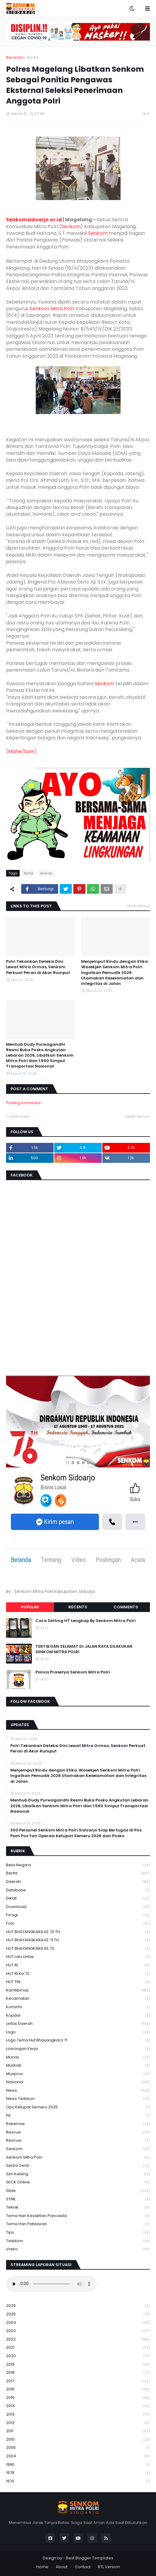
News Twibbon (78, 2099)
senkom (78, 2149)
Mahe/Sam (21, 751)
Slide (78, 2191)
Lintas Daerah (78, 2024)
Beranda (14, 57)
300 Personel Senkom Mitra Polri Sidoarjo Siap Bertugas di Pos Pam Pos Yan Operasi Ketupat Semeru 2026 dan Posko (75, 1833)
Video (78, 2249)
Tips (78, 2232)
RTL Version (109, 2567)
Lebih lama (136, 1116)
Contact (83, 2567)
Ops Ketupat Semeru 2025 (78, 2107)
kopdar (78, 2015)
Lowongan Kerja (78, 2049)
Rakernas (78, 2124)
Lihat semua (138, 905)
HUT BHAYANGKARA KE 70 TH (78, 1932)
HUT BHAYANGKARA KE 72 (78, 1949)
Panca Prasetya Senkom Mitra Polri (72, 1672)
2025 (78, 2314)
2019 (78, 2364)
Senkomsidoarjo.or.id (34, 219)
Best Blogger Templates (89, 2558)
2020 (78, 2356)
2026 (78, 2306)
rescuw (78, 2140)
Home (42, 2567)
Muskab (78, 2065)
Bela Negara (78, 1865)
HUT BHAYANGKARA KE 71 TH (78, 1940)
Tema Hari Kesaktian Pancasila (78, 2216)
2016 (78, 2389)
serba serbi (78, 2166)
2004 (78, 2456)
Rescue (78, 2132)
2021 (78, 2347)
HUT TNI (78, 1982)
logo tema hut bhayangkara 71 (78, 2040)
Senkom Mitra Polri (52, 308)
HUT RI (78, 1965)
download (78, 1907)
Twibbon (78, 2241)
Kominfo (78, 2007)
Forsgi (78, 1915)
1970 (78, 2481)
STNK (78, 2199)
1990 (78, 2465)
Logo (78, 2032)
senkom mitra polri (78, 2157)
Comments (126, 1607)
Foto (78, 1923)
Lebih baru (19, 1116)
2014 (78, 2406)
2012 (78, 2423)
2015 (78, 2398)
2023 (78, 2331)
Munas (78, 2057)
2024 (78, 2323)
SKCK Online (78, 2182)
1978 (78, 2473)
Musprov (78, 2074)
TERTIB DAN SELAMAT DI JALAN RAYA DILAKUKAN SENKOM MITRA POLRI (83, 1649)
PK (78, 2116)
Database (78, 1890)
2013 (78, 2414)
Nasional (78, 2082)
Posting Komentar (23, 1103)
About (62, 2567)
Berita (32, 57)
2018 (78, 2373)
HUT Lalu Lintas (78, 1957)
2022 (78, 2339)
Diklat (78, 1898)
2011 (78, 2431)
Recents (77, 1607)
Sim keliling (78, 2174)
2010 (78, 2439)
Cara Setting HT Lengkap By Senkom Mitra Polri (85, 1621)
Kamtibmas (78, 1990)
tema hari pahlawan (78, 2224)
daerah (46, 873)
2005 (78, 2448)
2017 (78, 2381)
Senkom (71, 226)
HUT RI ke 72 (78, 1974)
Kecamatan (78, 1998)
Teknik (78, 2207)
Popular (30, 1607)
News (78, 2090)
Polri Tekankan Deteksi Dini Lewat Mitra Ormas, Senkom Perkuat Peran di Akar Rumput (38, 967)
